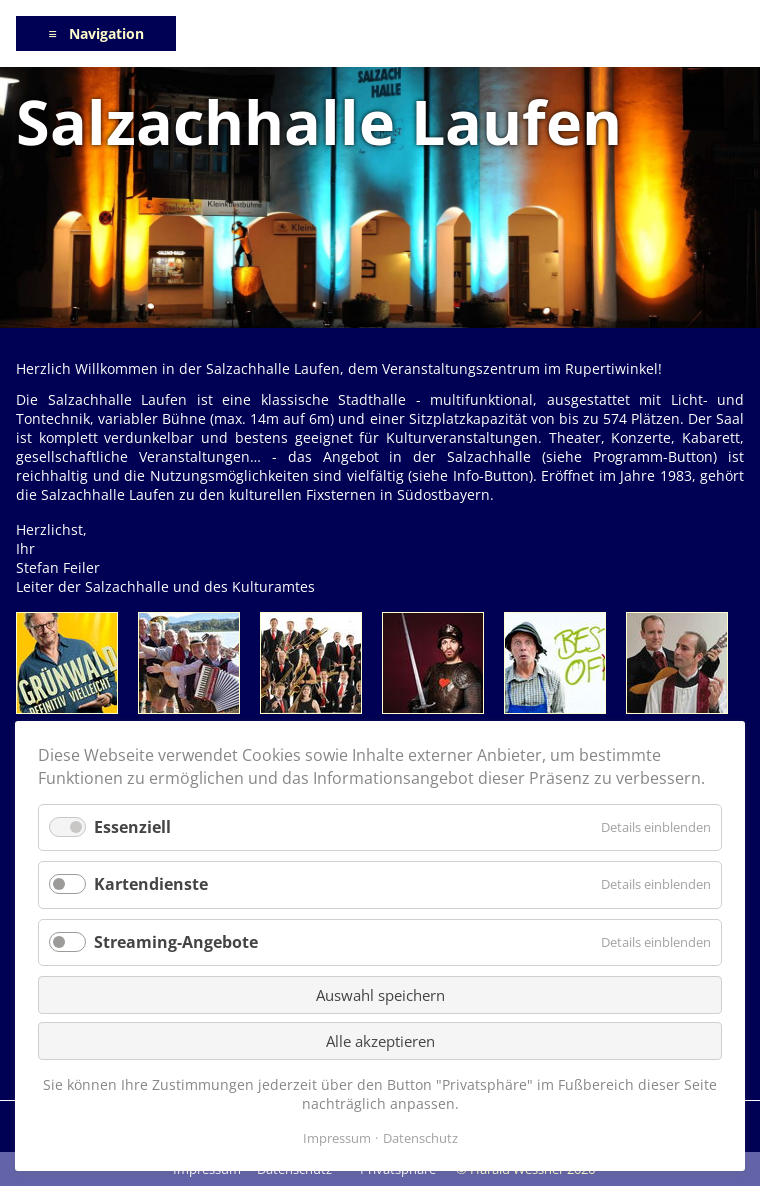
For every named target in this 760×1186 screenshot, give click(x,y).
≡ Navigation (95, 33)
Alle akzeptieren (380, 1041)
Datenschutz (420, 1138)
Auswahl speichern (380, 995)
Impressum (337, 1138)
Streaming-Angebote (176, 942)
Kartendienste (151, 884)
